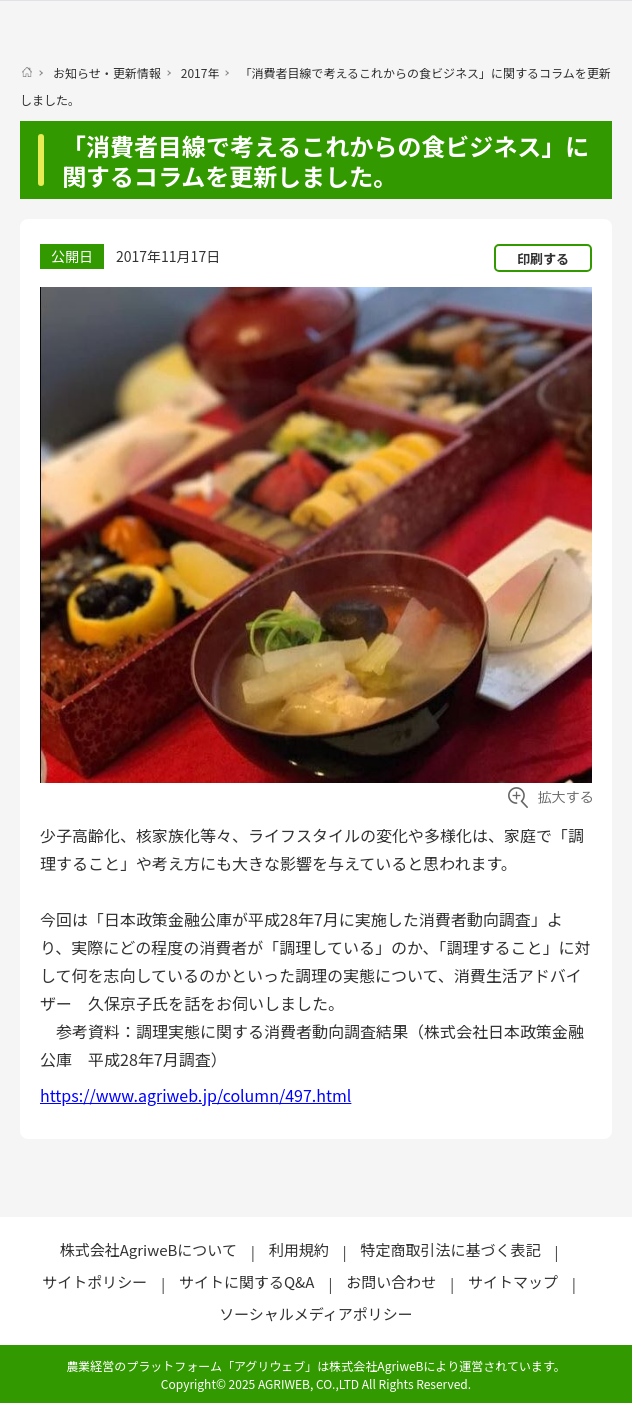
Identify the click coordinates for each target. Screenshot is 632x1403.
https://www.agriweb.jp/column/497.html (195, 1095)
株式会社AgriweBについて (148, 1249)
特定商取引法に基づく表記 (450, 1249)
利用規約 (299, 1249)
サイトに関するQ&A (246, 1281)
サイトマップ (513, 1281)
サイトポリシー (94, 1281)
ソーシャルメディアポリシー (316, 1313)
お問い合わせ (391, 1281)
